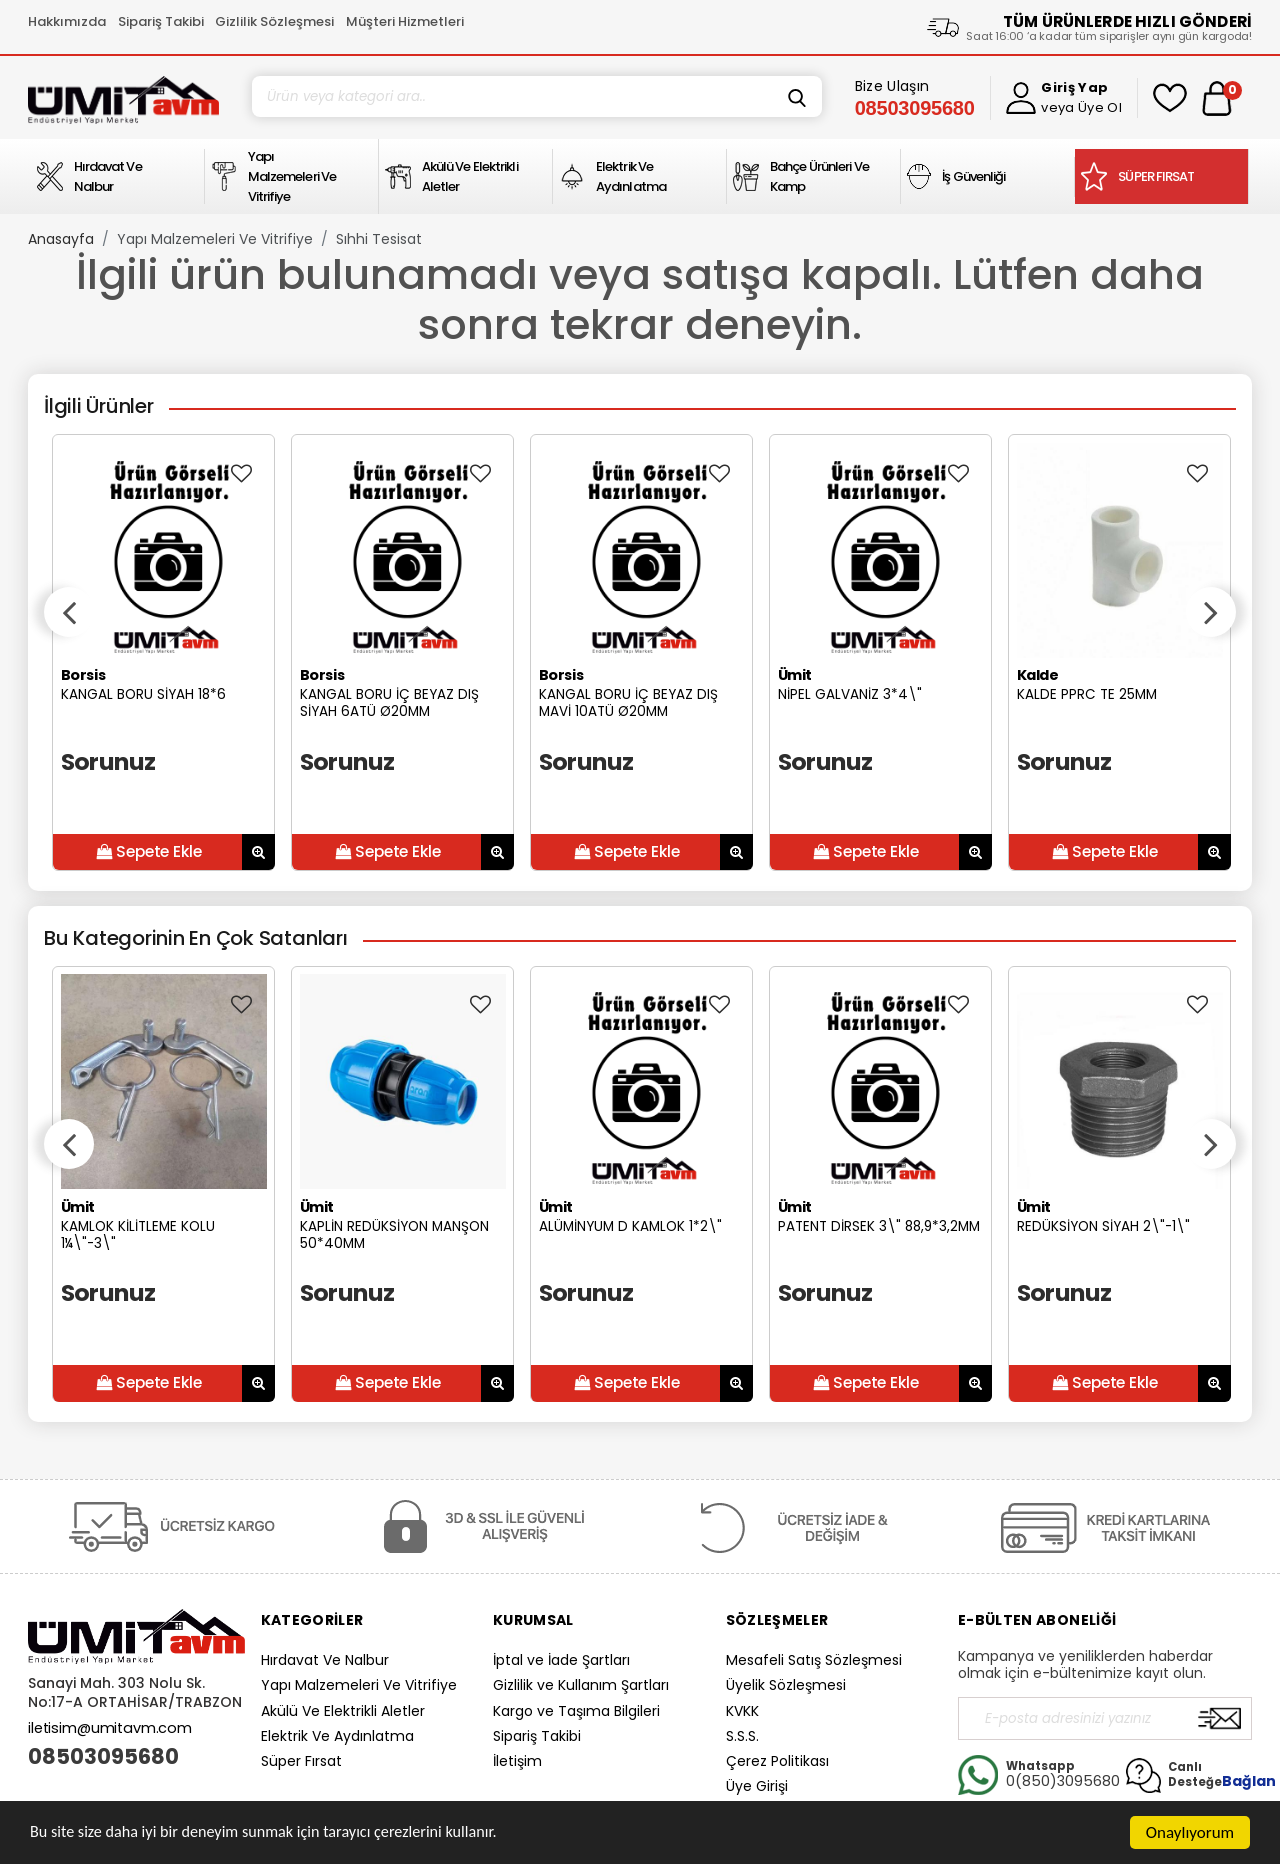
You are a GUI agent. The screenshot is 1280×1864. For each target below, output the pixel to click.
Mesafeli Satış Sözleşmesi (814, 1660)
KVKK (742, 1711)
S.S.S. (742, 1736)
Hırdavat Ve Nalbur (325, 1660)
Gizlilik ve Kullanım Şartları (581, 1685)
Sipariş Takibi (161, 21)
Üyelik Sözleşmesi (786, 1685)
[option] (163, 652)
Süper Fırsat (301, 1761)
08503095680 (103, 1757)
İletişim (517, 1761)
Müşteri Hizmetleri (405, 21)
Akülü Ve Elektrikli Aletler (343, 1711)
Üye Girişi (757, 1786)
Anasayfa (61, 239)
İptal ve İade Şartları (561, 1660)
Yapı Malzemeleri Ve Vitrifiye (215, 239)
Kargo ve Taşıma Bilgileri (576, 1711)
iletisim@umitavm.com (110, 1728)
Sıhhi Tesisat (379, 239)
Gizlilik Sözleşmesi (274, 21)
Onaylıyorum (1190, 1832)
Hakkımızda (67, 21)
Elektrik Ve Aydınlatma (337, 1736)
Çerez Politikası (777, 1761)
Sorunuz (108, 761)
